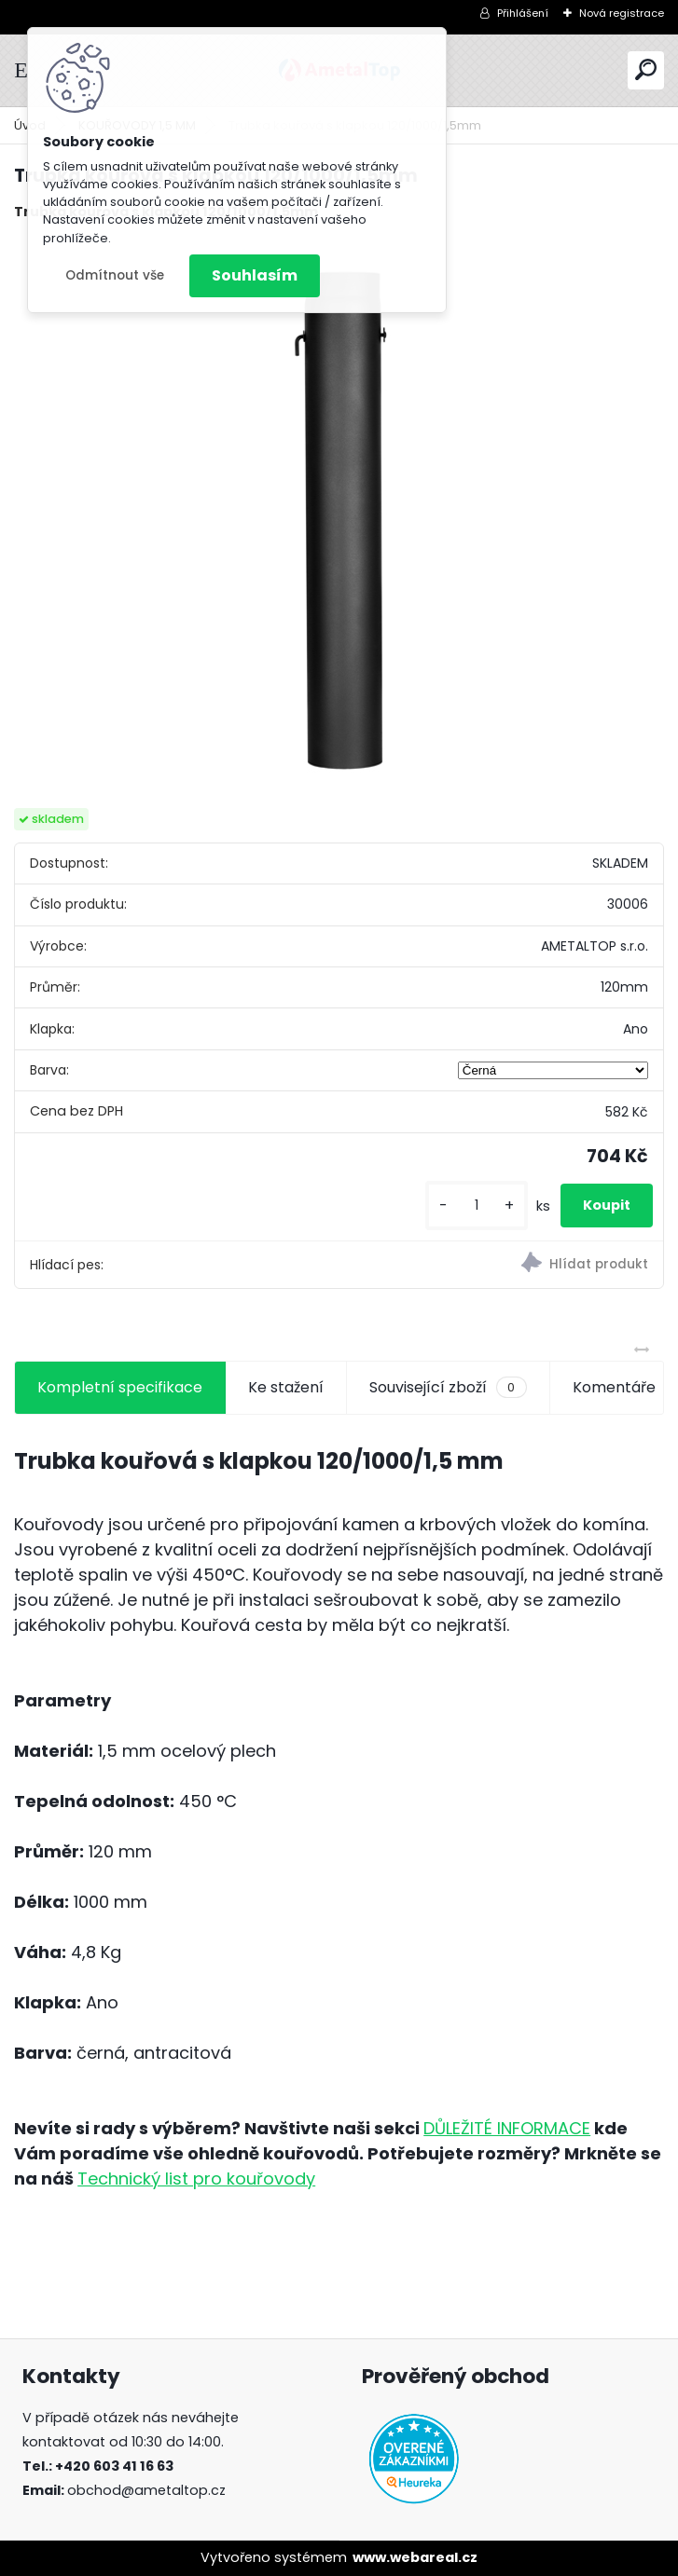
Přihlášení (522, 13)
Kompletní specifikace (119, 1387)
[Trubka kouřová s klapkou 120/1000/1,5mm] (338, 515)
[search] (646, 69)
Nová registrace (621, 13)
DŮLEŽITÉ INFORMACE (506, 2128)
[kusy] (476, 1205)
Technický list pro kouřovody (196, 2178)
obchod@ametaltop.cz (146, 2490)
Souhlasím (254, 275)
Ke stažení (286, 1387)
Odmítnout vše (114, 275)
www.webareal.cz (415, 2557)
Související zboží (447, 1388)
